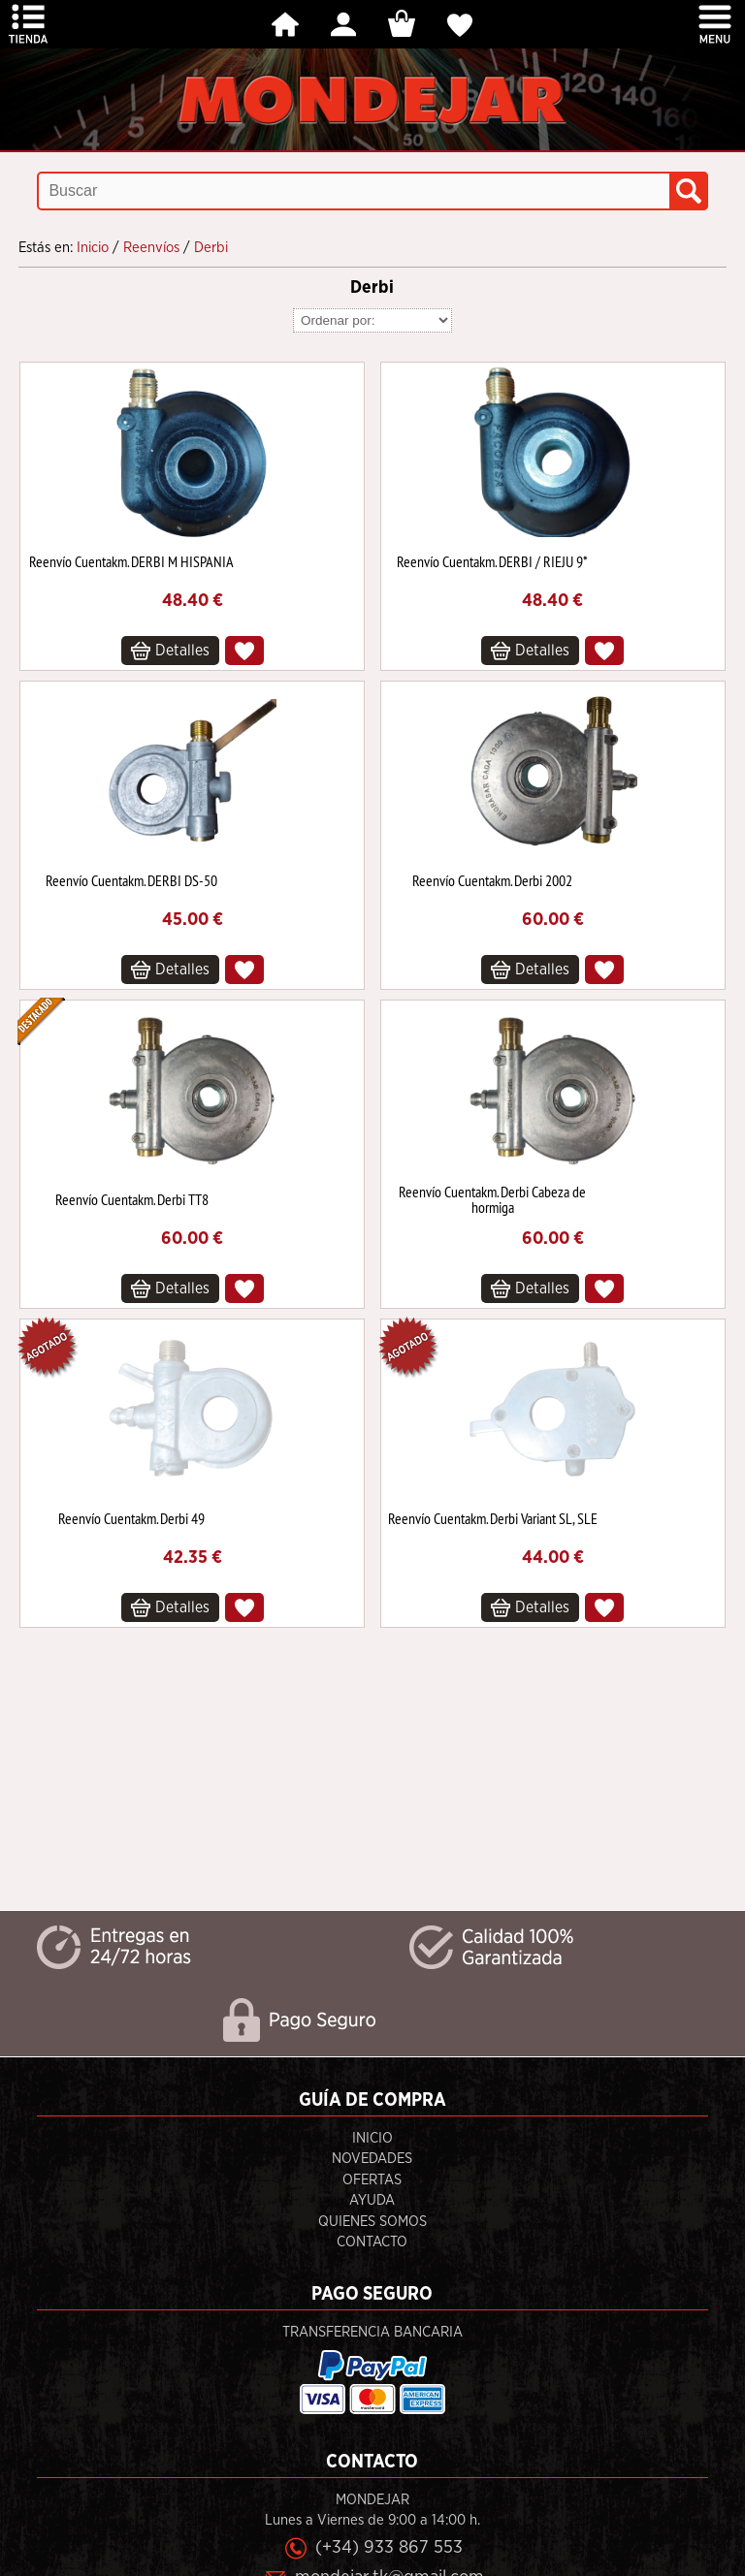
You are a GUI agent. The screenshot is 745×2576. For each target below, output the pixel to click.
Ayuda (372, 2200)
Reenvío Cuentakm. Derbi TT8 (132, 1199)
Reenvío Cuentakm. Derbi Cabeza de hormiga (492, 1199)
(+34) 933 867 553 (389, 2547)
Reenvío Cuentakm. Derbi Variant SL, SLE (493, 1518)
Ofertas (372, 2180)
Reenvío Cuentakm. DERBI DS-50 (131, 880)
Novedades (372, 2158)
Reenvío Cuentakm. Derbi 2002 (492, 880)
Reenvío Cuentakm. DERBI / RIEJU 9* (492, 561)
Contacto (372, 2242)
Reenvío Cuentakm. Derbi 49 (131, 1518)
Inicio (372, 2138)
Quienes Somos (372, 2221)
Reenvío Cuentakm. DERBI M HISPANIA (131, 561)
